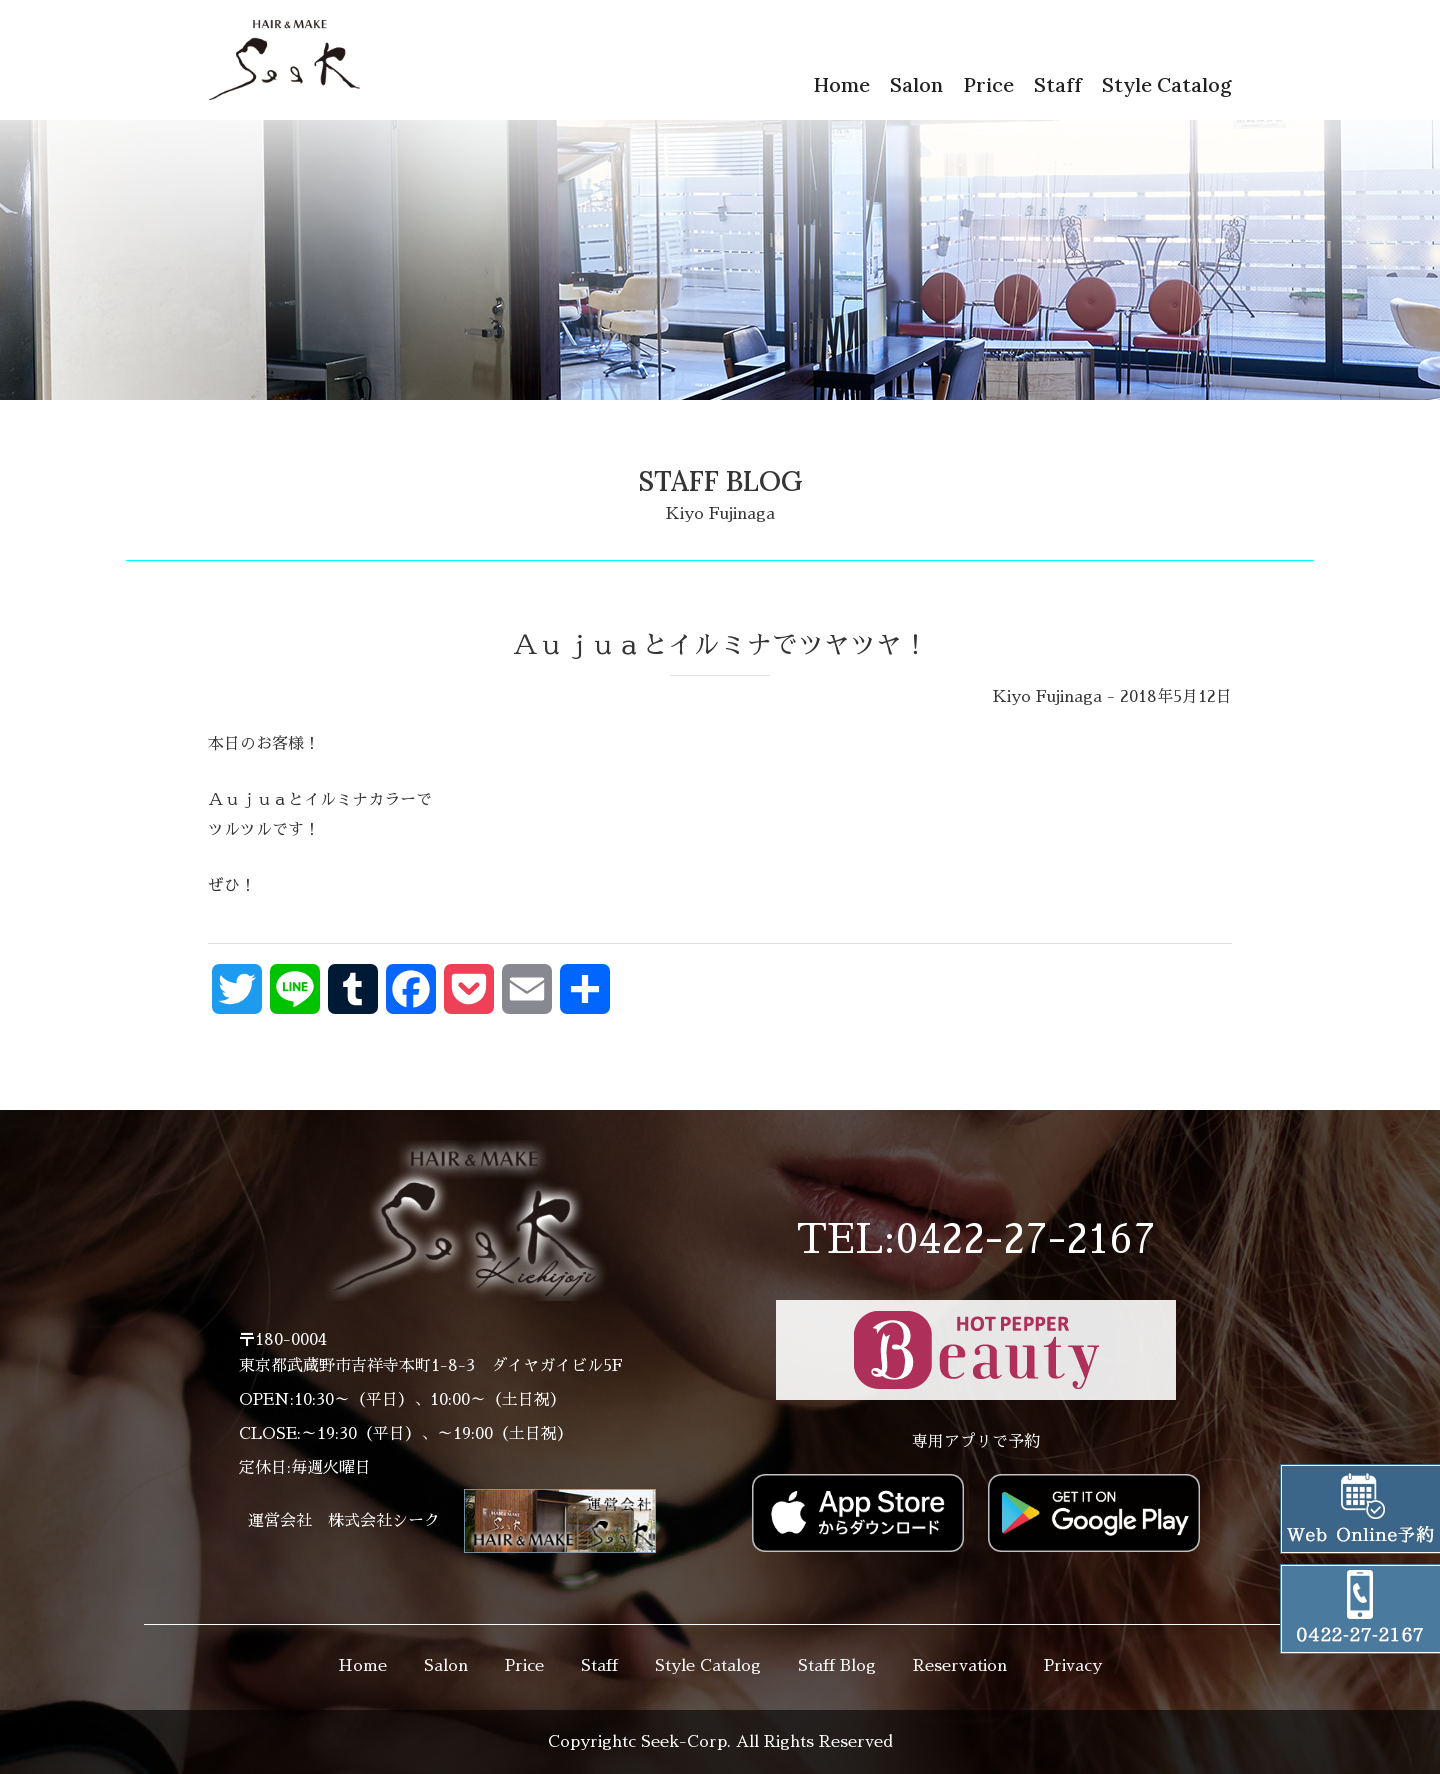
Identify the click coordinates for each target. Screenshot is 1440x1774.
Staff (1058, 84)
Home (841, 84)
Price (988, 84)
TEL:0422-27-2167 (976, 1240)
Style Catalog (1167, 84)
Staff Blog (837, 1666)
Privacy (1073, 1666)
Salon (916, 84)
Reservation (960, 1666)
